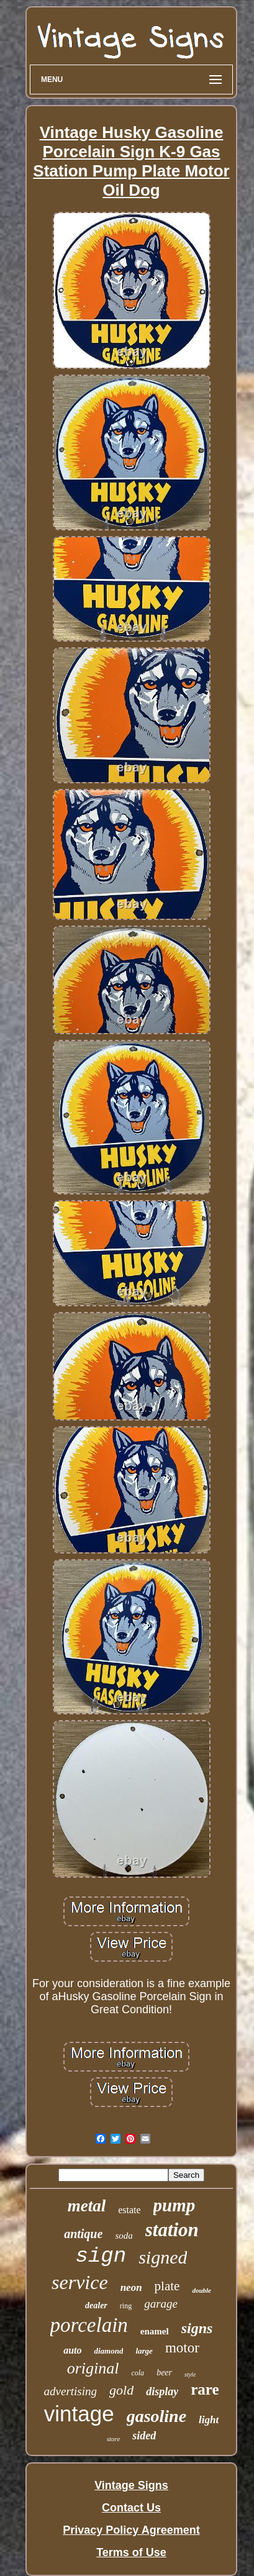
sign (101, 2256)
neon (131, 2287)
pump (174, 2205)
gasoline (156, 2416)
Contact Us (131, 2507)
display (162, 2391)
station (172, 2230)
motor (182, 2347)
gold (121, 2390)
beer (164, 2372)
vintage (79, 2413)
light (209, 2420)
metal (87, 2205)
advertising (71, 2391)
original (93, 2368)
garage (161, 2303)
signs (197, 2328)
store (113, 2438)
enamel (154, 2331)
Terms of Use (131, 2552)
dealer (96, 2305)
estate (129, 2210)
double (201, 2290)
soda (123, 2236)
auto (72, 2350)
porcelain (89, 2325)
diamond (108, 2350)
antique (83, 2234)
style (190, 2374)
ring (126, 2305)
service (80, 2282)
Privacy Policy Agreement (131, 2530)
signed (162, 2257)
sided (144, 2435)
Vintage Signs (131, 2485)
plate (167, 2285)
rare (205, 2389)
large (143, 2350)
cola (137, 2373)
